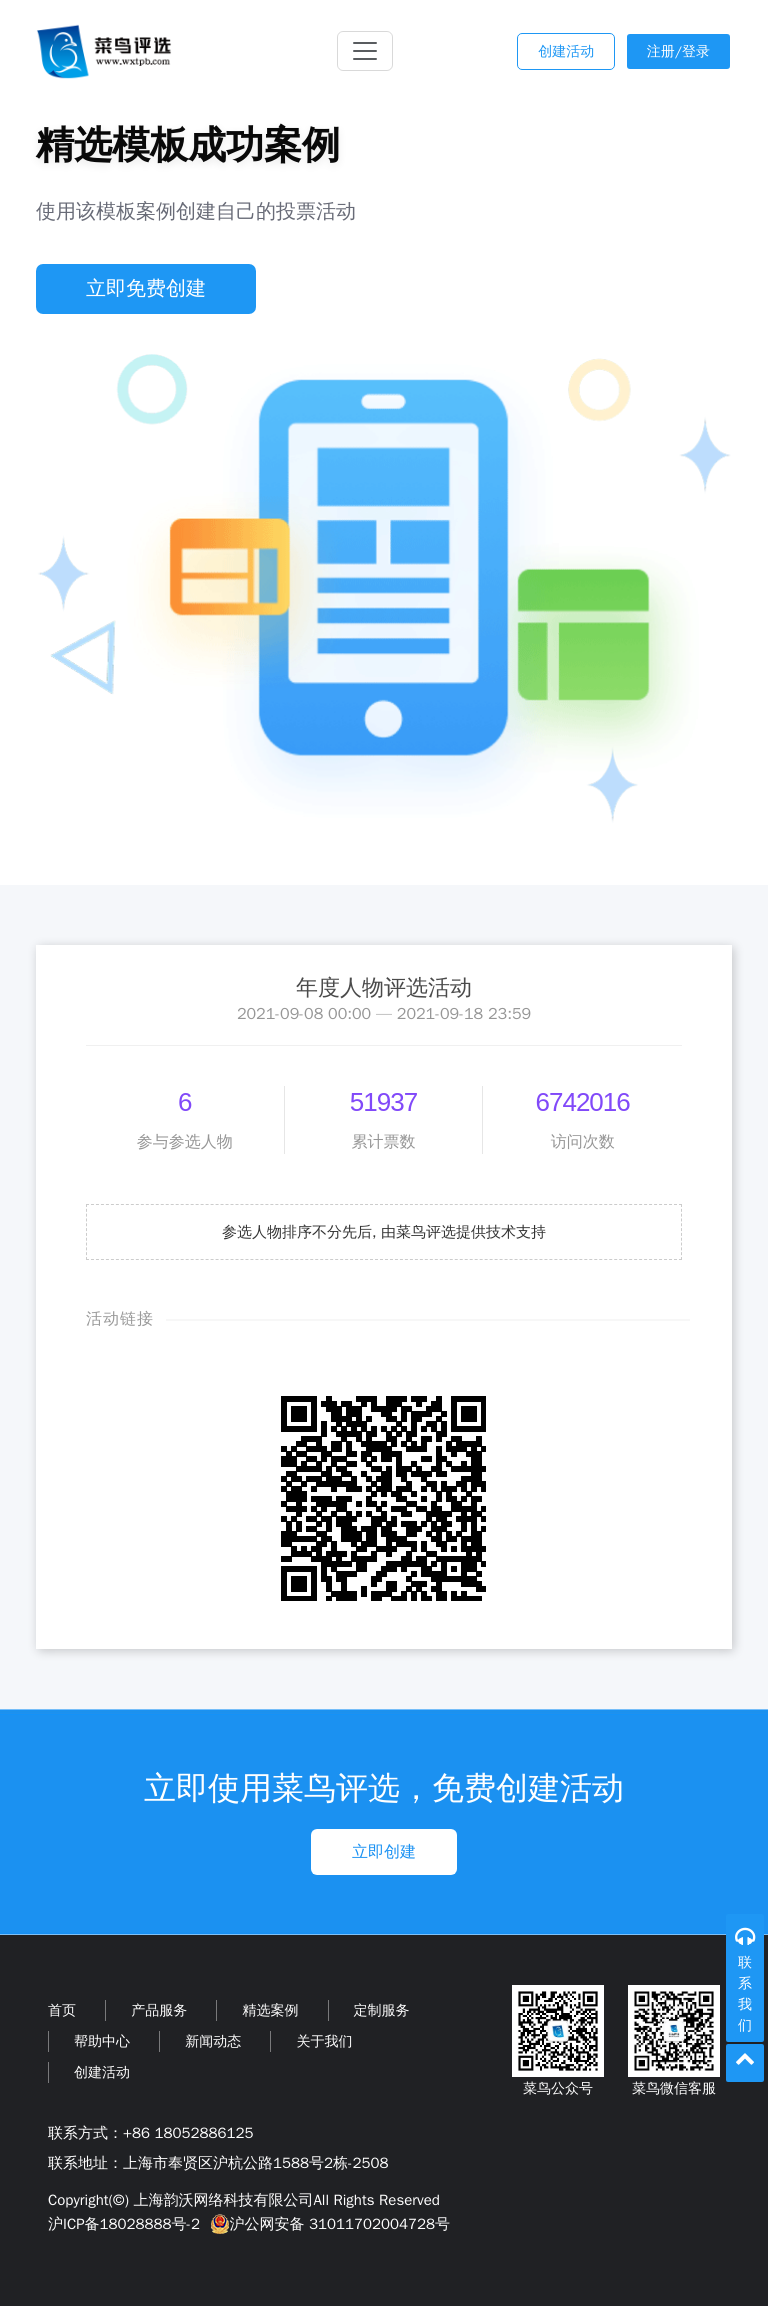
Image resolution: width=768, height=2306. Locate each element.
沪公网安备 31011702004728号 (327, 2224)
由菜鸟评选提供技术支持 (463, 1232)
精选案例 (270, 2010)
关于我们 (324, 2041)
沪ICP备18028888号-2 (124, 2224)
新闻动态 (213, 2041)
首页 (62, 2010)
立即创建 (384, 1852)
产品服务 (159, 2010)
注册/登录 (678, 51)
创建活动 (566, 51)
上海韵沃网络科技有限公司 (223, 2200)
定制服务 (382, 2010)
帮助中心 (102, 2041)
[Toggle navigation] (365, 51)
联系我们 (745, 1994)
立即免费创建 (146, 288)
